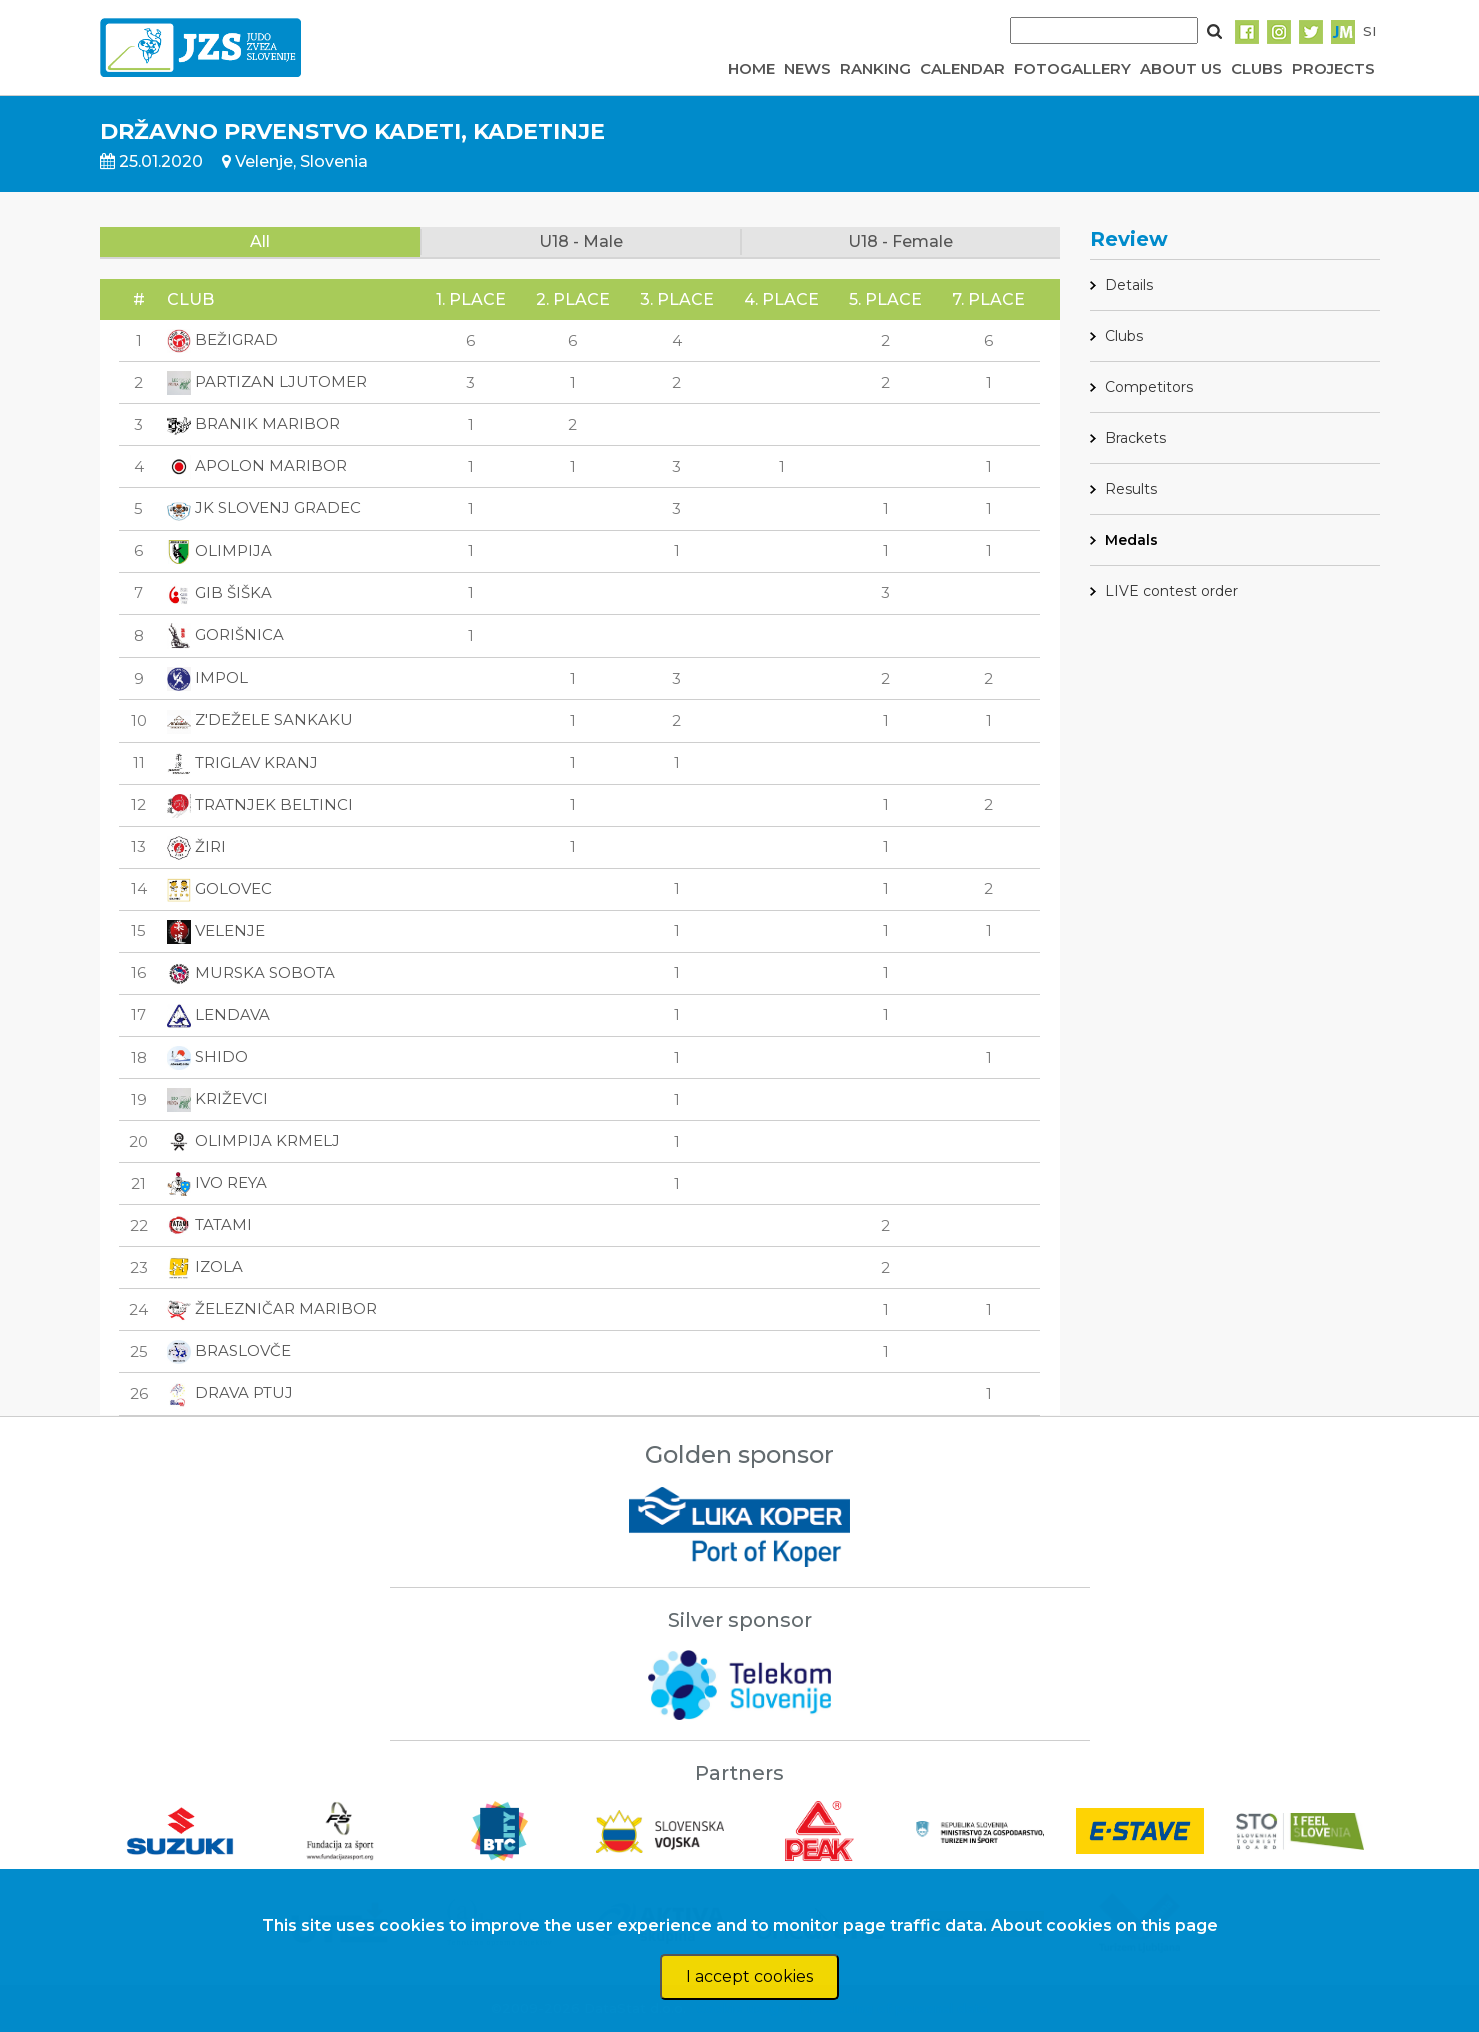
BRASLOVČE (229, 1350)
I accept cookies (749, 1976)
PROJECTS (1333, 68)
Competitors (1149, 387)
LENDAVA (218, 1014)
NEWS (807, 68)
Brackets (1135, 438)
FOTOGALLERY (1072, 68)
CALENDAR (962, 68)
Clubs (1124, 336)
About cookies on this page (1104, 1925)
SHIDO (207, 1056)
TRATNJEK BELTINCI (260, 804)
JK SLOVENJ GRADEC (264, 507)
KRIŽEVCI (217, 1098)
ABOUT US (1181, 68)
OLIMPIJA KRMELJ (253, 1140)
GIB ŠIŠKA (219, 592)
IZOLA (205, 1266)
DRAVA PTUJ (230, 1392)
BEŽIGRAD (222, 339)
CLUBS (1257, 68)
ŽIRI (196, 846)
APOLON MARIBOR (257, 465)
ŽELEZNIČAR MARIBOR (272, 1308)
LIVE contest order (1171, 591)
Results (1131, 489)
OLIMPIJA (219, 550)
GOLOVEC (219, 888)
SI (1369, 31)
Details (1129, 285)
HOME (751, 68)
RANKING (875, 68)
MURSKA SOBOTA (251, 972)
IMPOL (207, 677)
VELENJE (216, 930)
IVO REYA (217, 1182)
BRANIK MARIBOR (253, 423)
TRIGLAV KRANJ (242, 762)
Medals (1131, 540)
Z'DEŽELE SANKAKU (260, 719)
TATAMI (209, 1224)
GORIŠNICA (225, 634)
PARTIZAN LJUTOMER (267, 381)
